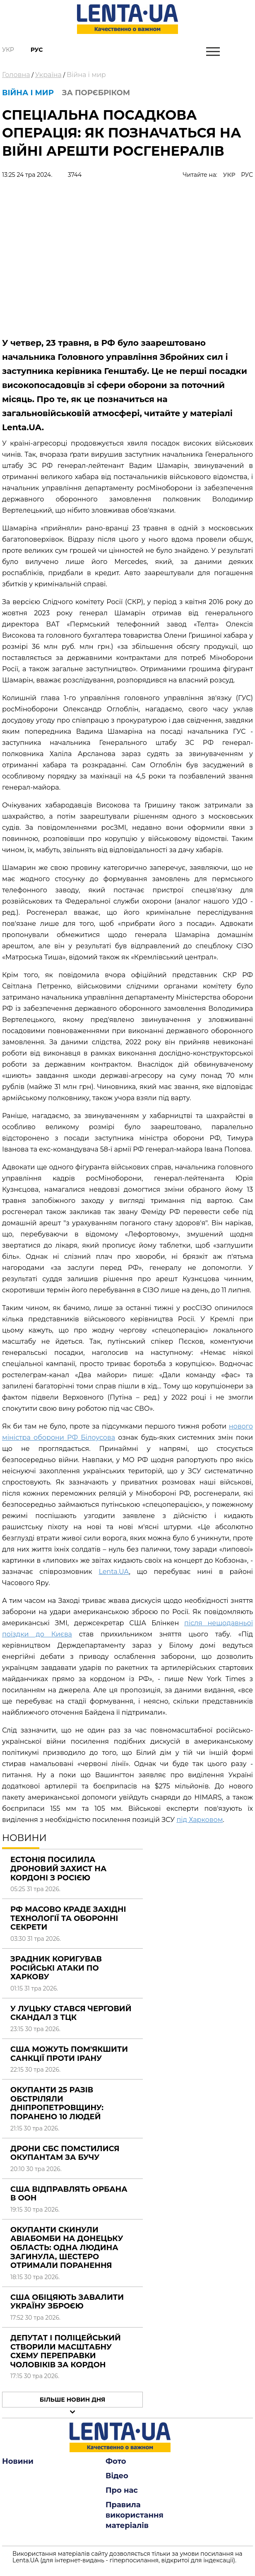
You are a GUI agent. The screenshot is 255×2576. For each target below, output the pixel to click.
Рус (37, 49)
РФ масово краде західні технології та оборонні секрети (68, 1918)
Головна (16, 75)
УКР (229, 174)
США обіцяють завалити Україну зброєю (67, 2302)
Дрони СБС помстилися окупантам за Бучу (65, 2153)
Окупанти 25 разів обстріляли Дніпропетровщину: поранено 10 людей (56, 2103)
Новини (18, 2461)
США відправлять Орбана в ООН (69, 2194)
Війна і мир (86, 75)
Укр (8, 49)
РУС (247, 174)
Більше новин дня (73, 2399)
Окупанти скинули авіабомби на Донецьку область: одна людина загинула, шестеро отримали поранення (66, 2247)
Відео (117, 2475)
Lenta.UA (114, 1572)
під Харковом (199, 1820)
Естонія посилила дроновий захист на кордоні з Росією (58, 1868)
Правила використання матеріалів (135, 2515)
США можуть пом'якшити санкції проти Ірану (69, 2054)
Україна (48, 75)
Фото (116, 2461)
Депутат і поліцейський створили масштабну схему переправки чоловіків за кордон (65, 2351)
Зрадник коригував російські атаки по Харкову (56, 1967)
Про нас (122, 2490)
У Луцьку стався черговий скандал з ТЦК (70, 2013)
